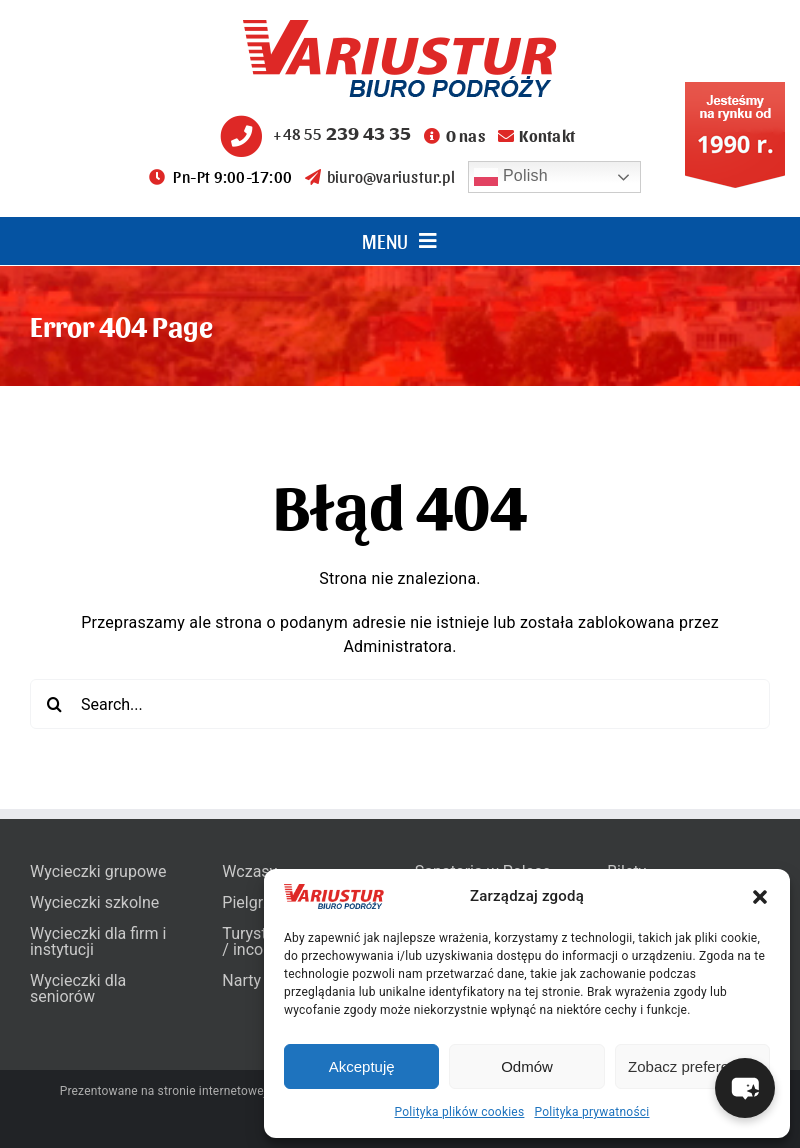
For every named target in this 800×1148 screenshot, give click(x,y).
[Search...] (400, 704)
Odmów (527, 1066)
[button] (760, 897)
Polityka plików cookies (460, 1112)
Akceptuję (362, 1066)
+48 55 (313, 133)
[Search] (55, 704)
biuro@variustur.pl (380, 176)
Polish (511, 177)
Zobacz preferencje (692, 1066)
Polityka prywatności (591, 1112)
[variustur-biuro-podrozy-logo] (400, 27)
